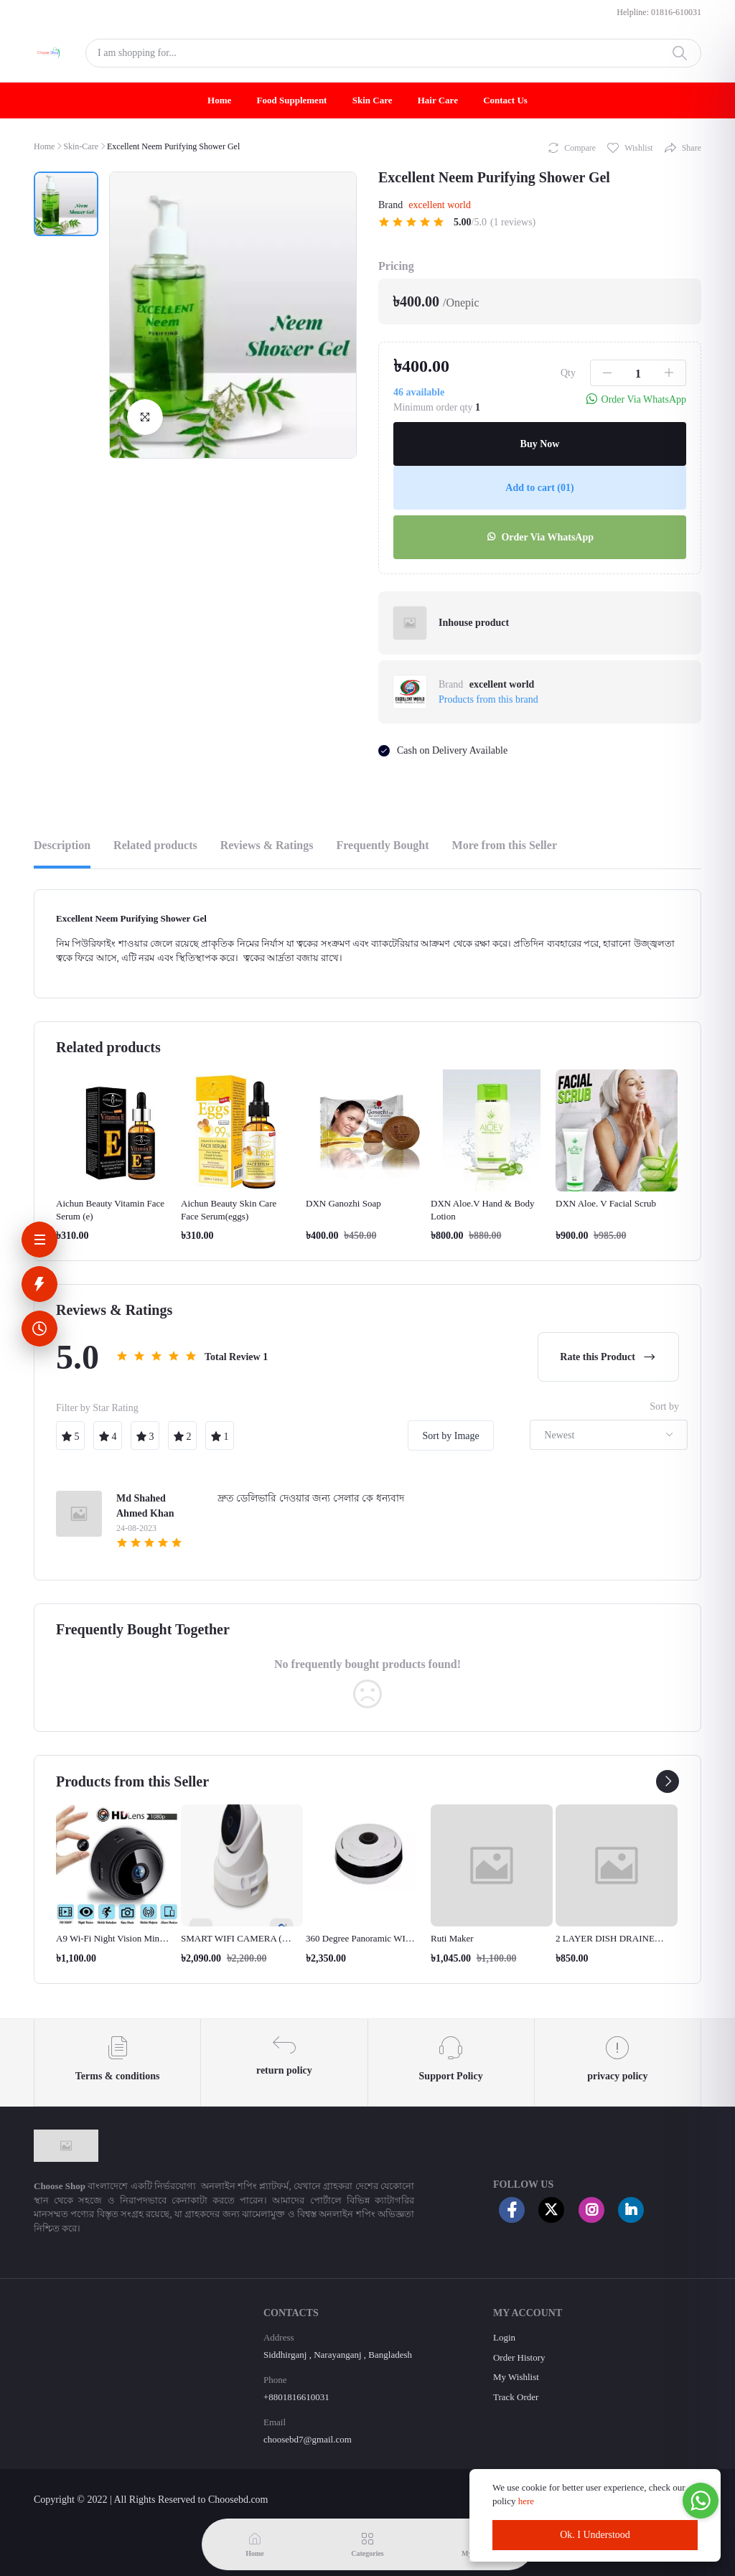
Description (62, 845)
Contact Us (505, 100)
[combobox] (609, 1435)
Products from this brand (488, 699)
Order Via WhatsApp (540, 537)
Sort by (664, 1406)
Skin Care (372, 100)
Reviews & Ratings (267, 845)
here (527, 2501)
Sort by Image (450, 1435)
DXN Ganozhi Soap (343, 1203)
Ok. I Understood (595, 2534)
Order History (519, 2357)
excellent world (439, 205)
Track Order (515, 2397)
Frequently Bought (382, 845)
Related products (155, 845)
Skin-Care (80, 146)
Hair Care (438, 100)
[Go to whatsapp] (700, 2501)
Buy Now (540, 444)
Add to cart (539, 487)
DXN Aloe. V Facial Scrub (606, 1203)
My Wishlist (516, 2376)
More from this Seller (504, 845)
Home (219, 100)
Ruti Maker (452, 1938)
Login (504, 2337)
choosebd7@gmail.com (307, 2439)
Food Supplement (292, 100)
